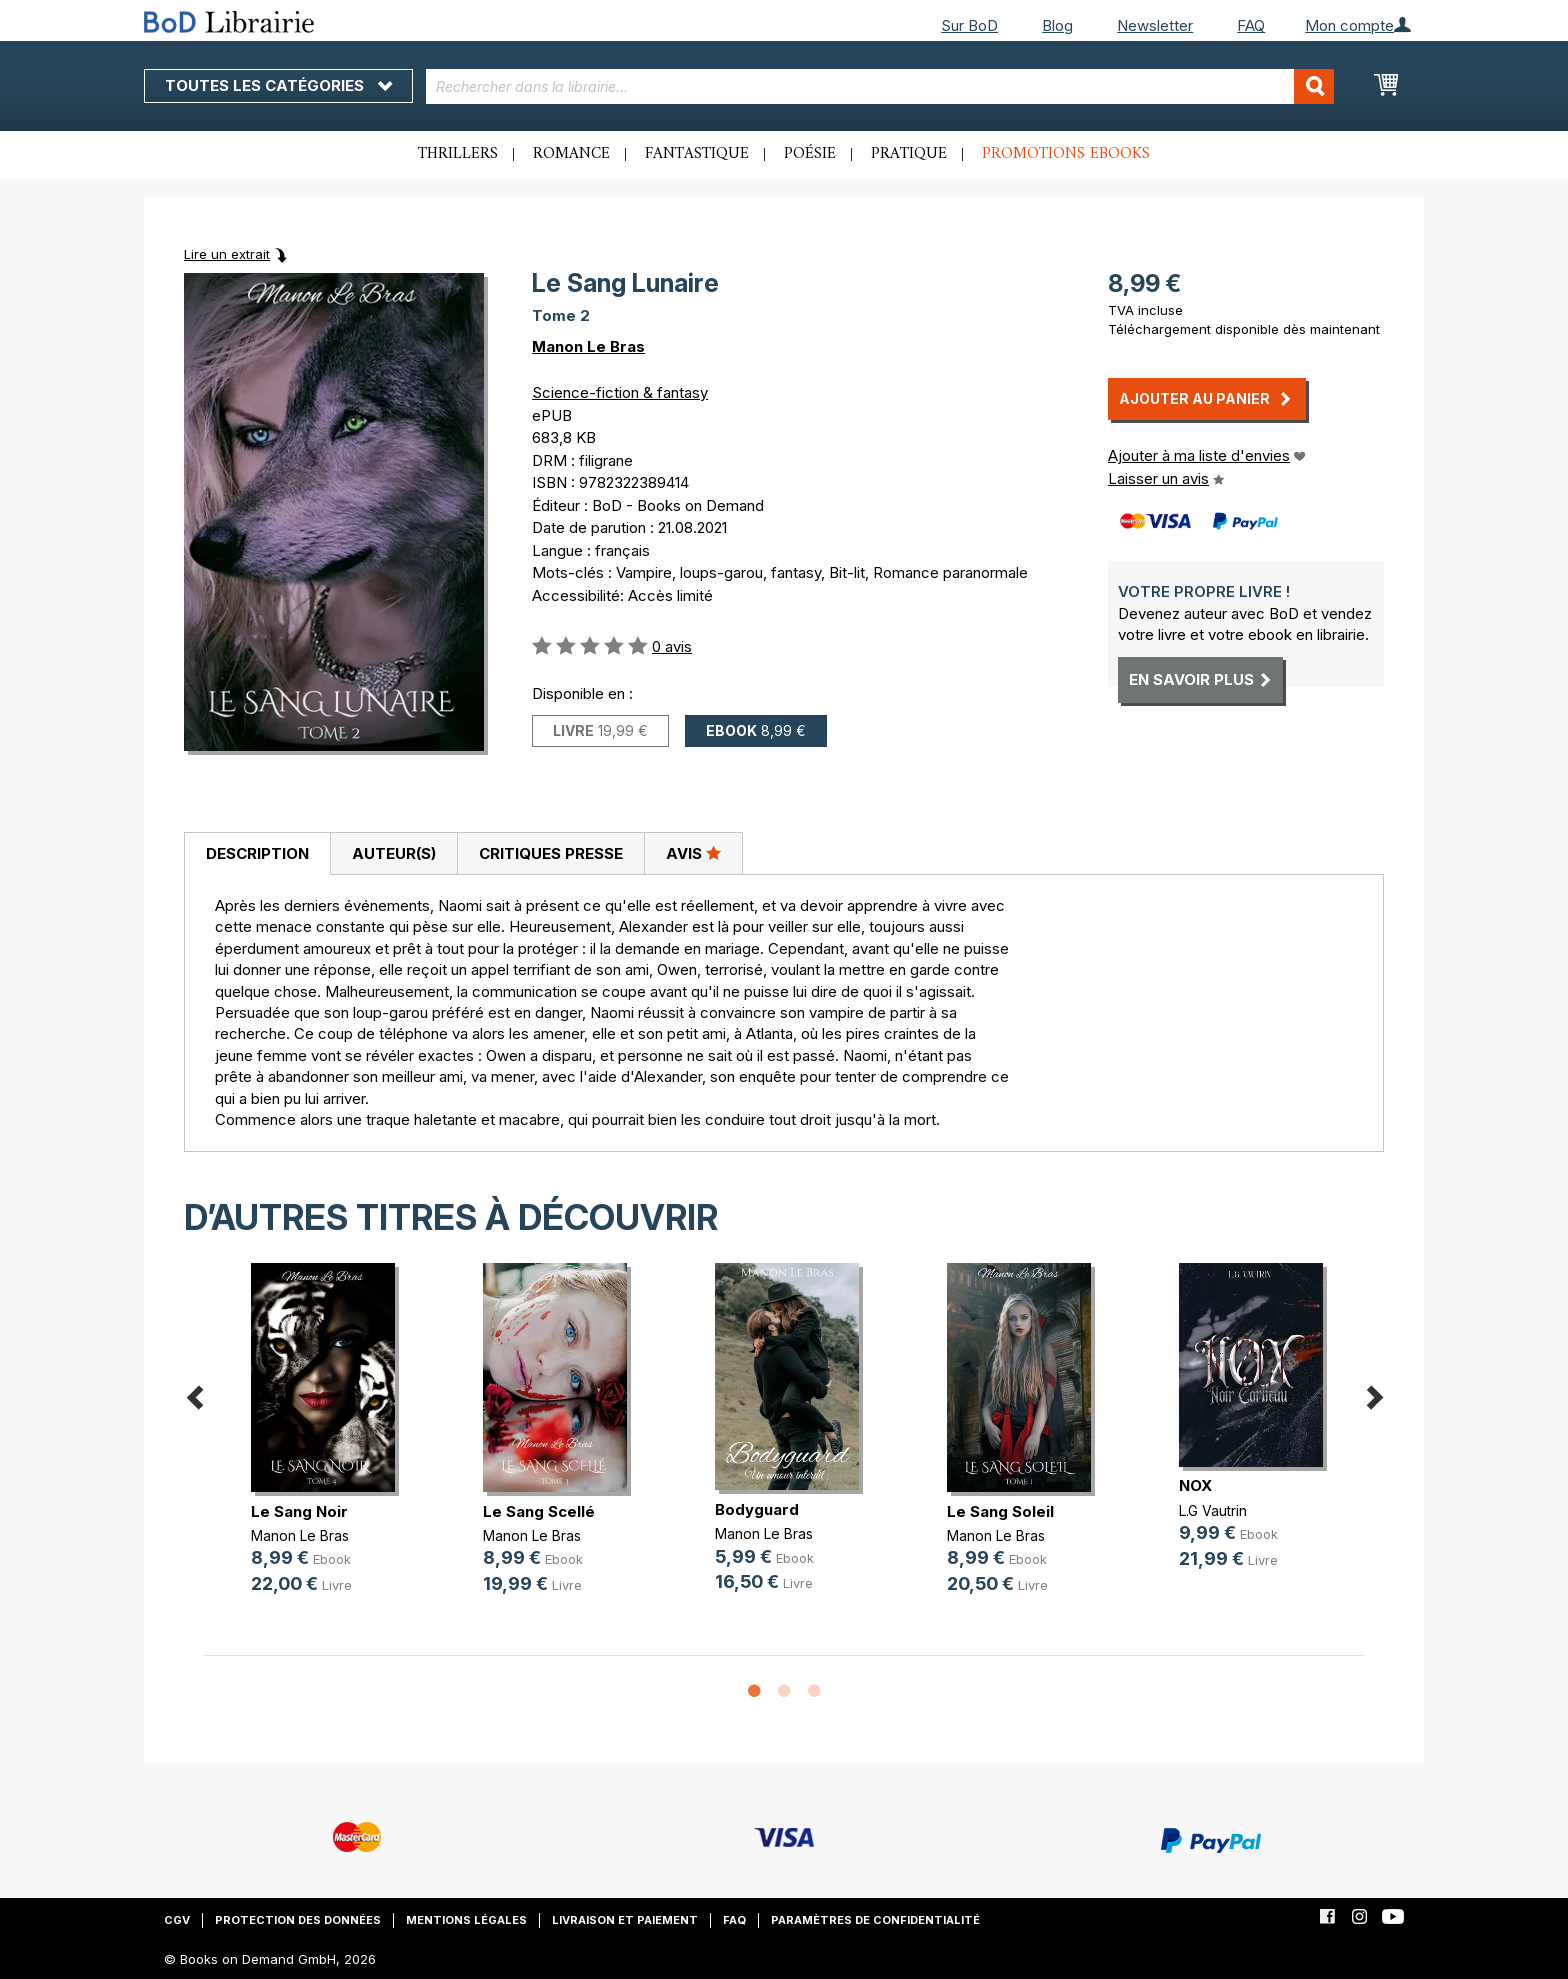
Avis (693, 853)
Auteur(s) (394, 853)
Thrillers (458, 154)
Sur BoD (969, 25)
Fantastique (697, 154)
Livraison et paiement (625, 1920)
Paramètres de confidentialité (875, 1920)
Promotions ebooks (1066, 154)
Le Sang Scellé (539, 1511)
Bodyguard (757, 1509)
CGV (177, 1920)
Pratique (909, 154)
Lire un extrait (227, 254)
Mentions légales (466, 1920)
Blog (1057, 25)
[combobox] (880, 86)
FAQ (1251, 25)
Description (257, 853)
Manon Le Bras (588, 346)
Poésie (810, 154)
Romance (571, 154)
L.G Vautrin (1213, 1510)
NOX (1195, 1485)
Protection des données (298, 1920)
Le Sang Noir (299, 1511)
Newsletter (1155, 25)
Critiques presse (551, 853)
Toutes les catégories (278, 85)
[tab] (257, 854)
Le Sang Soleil (1000, 1511)
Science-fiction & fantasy (620, 392)
